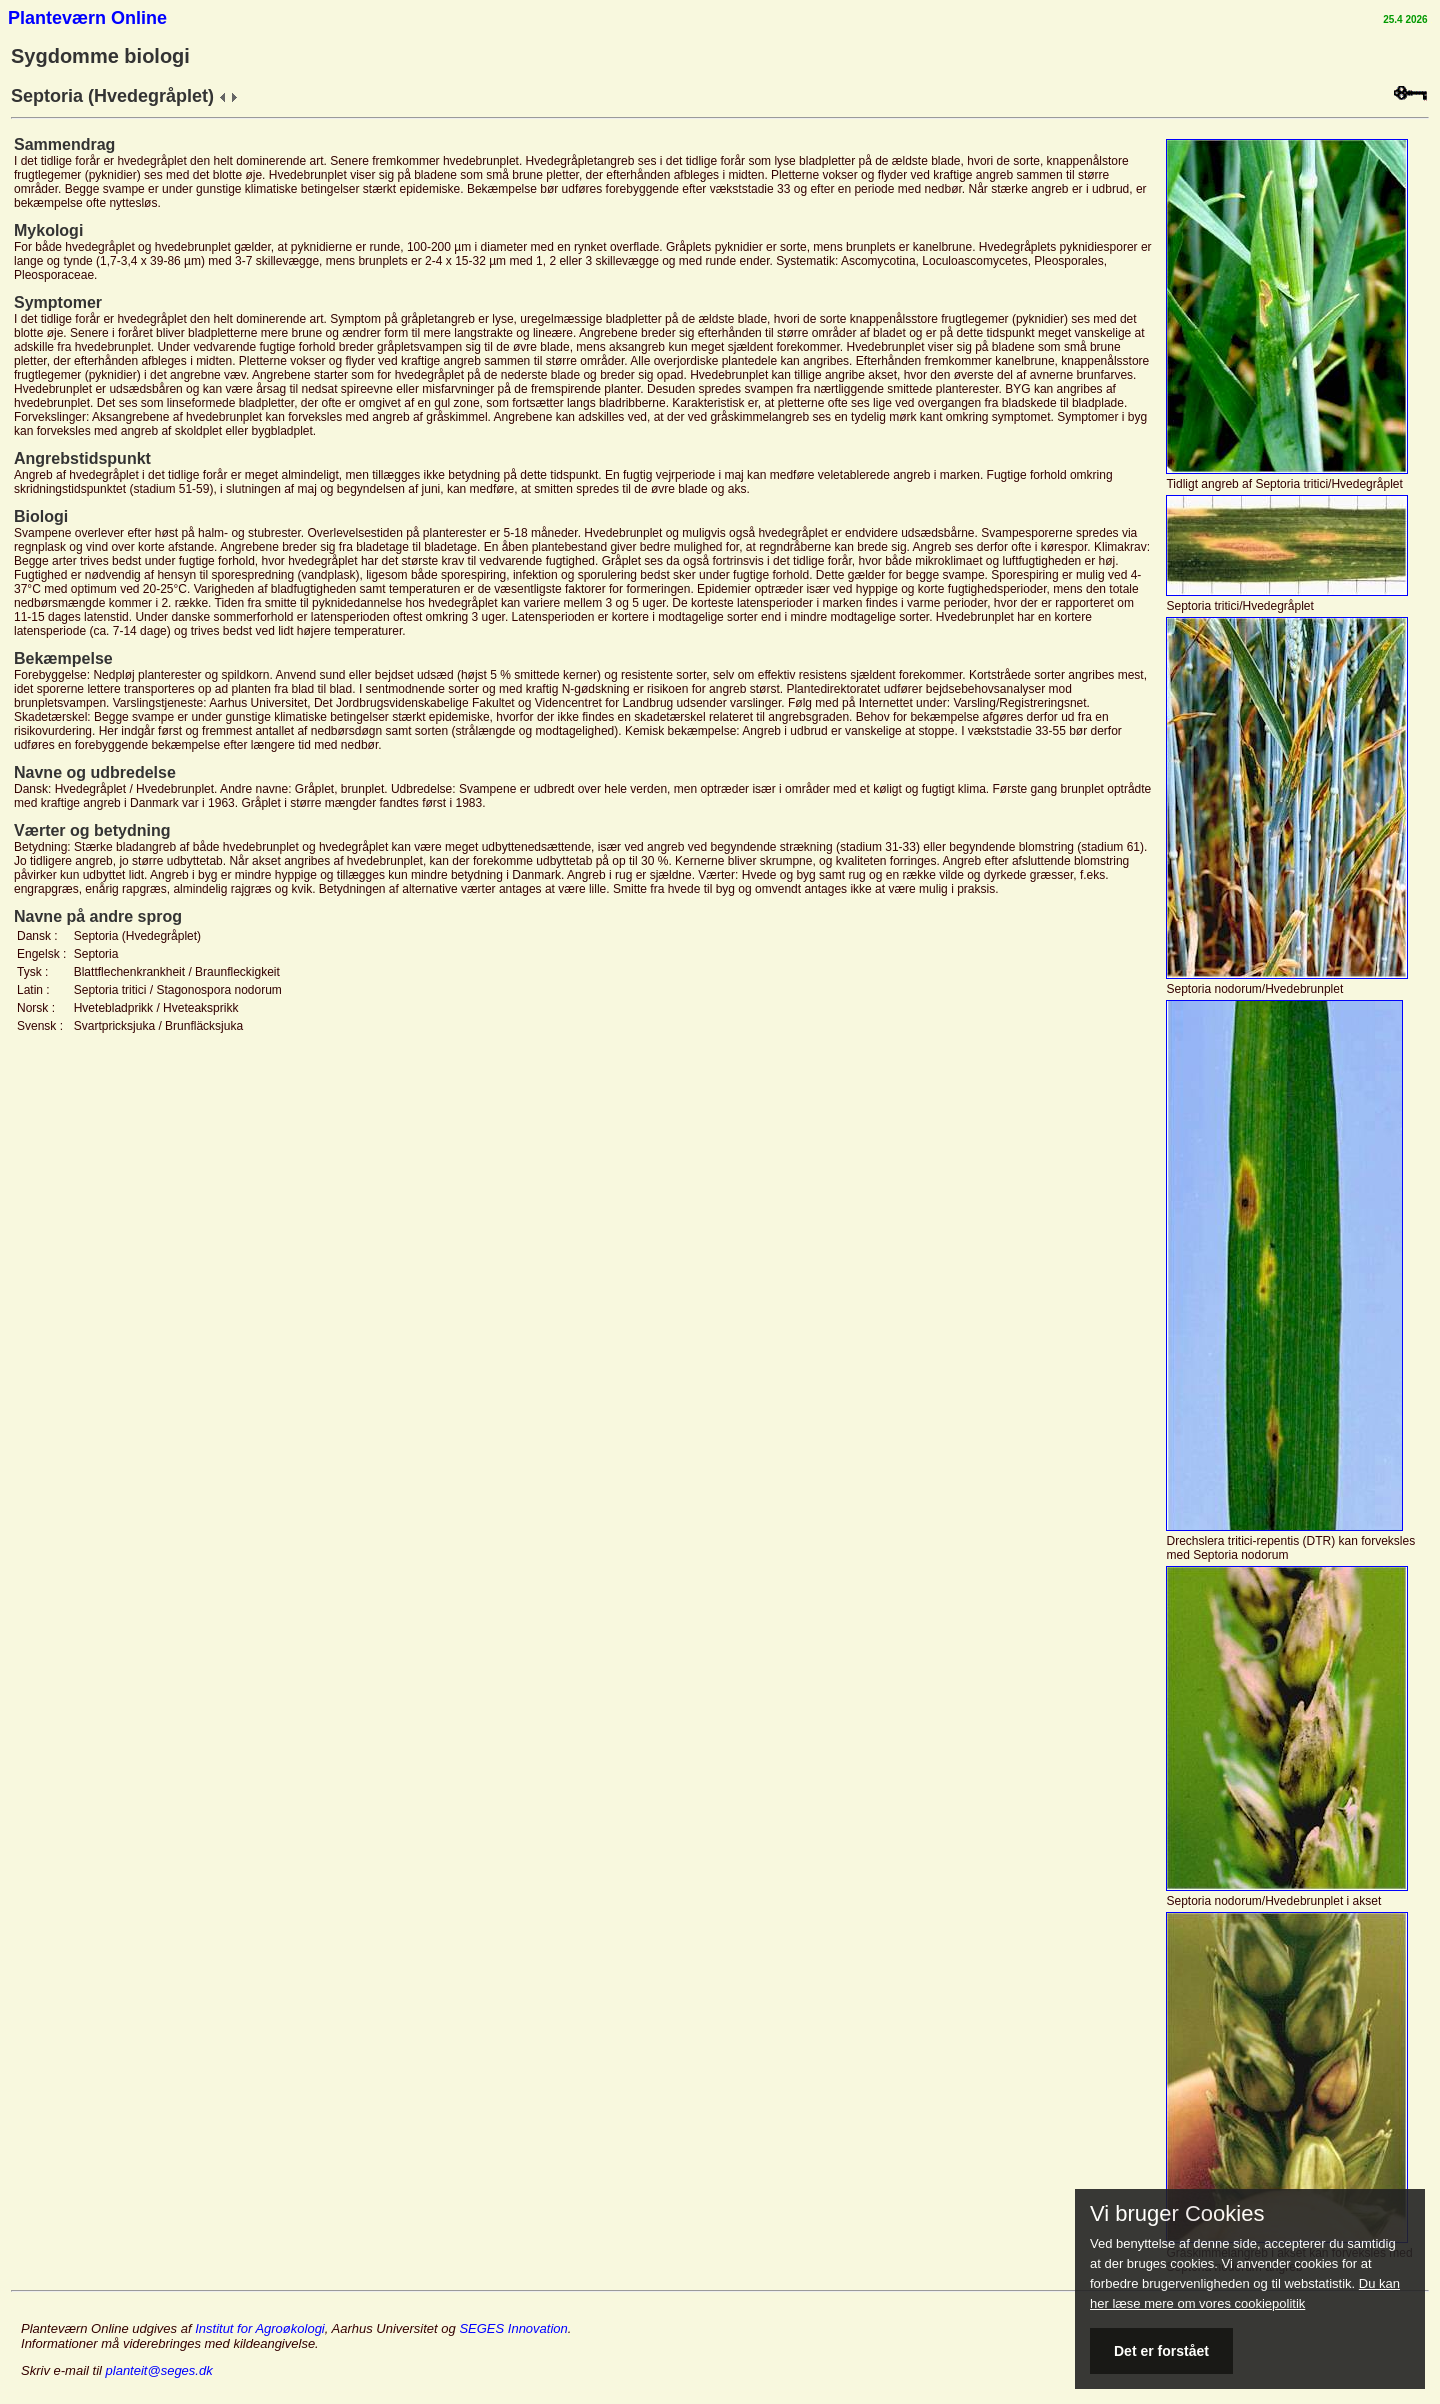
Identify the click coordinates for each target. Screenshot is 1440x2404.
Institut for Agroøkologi (260, 2328)
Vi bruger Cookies (1177, 2214)
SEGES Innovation (513, 2328)
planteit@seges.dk (159, 2370)
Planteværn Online (87, 18)
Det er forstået (1161, 2351)
